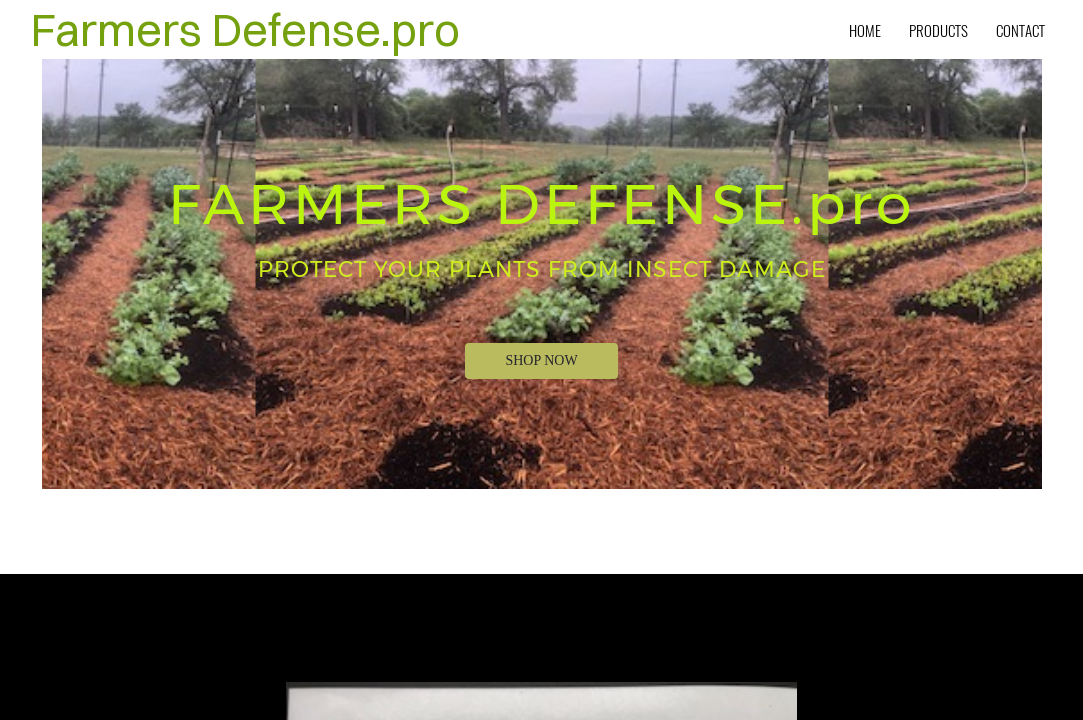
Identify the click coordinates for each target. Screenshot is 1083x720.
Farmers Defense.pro (245, 29)
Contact (1020, 30)
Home (865, 30)
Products (938, 30)
